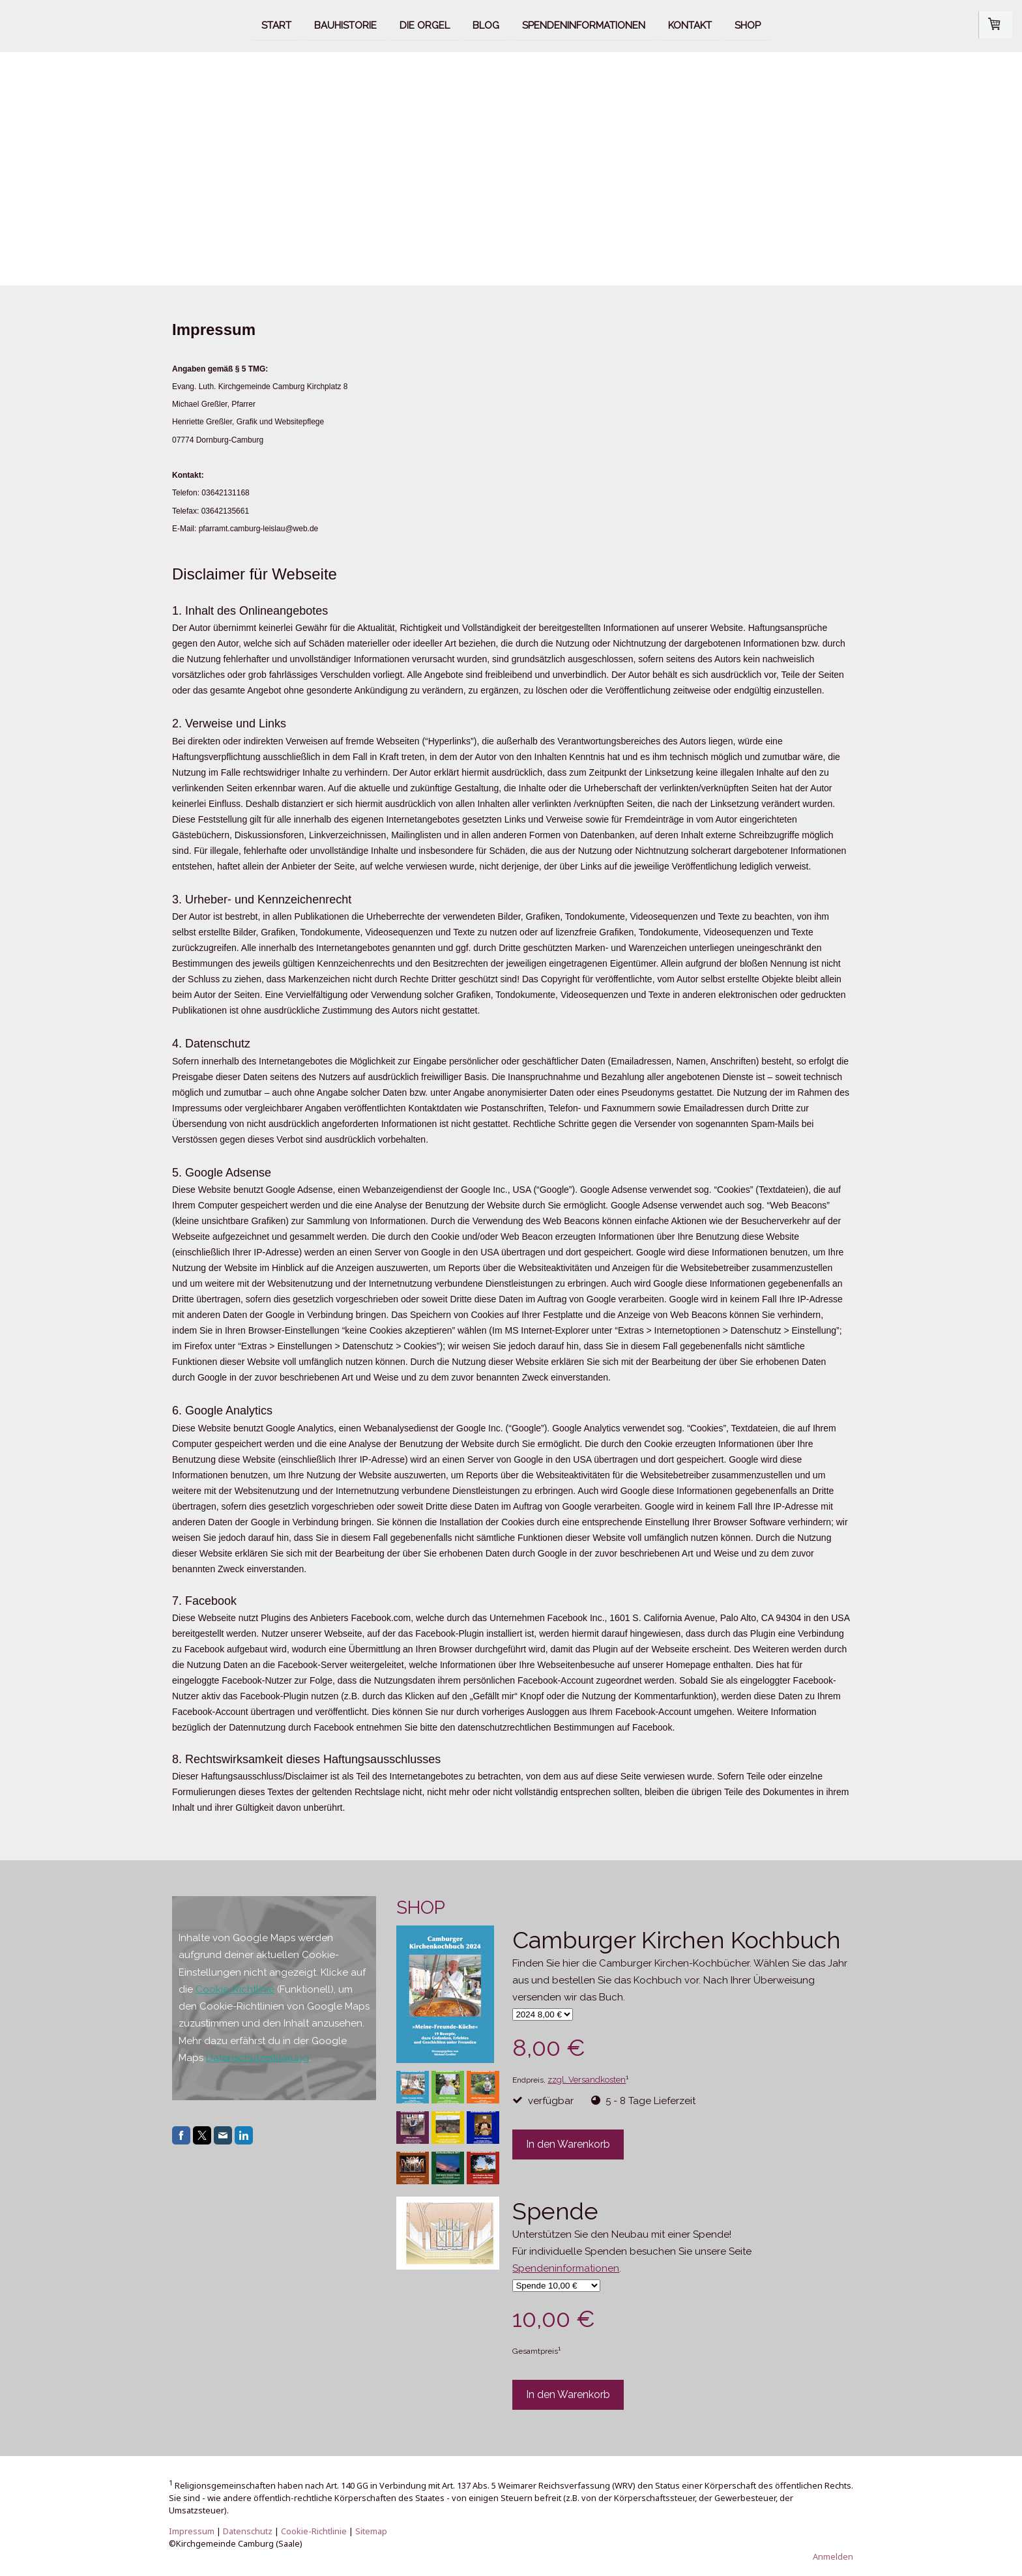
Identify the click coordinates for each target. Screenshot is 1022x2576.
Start (276, 25)
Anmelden (833, 2556)
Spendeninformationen (583, 25)
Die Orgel (425, 25)
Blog (486, 25)
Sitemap (371, 2531)
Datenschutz (247, 2531)
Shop (748, 25)
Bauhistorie (345, 25)
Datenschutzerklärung (257, 2058)
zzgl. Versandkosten (587, 2080)
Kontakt (690, 25)
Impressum (191, 2531)
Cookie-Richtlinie (235, 1989)
